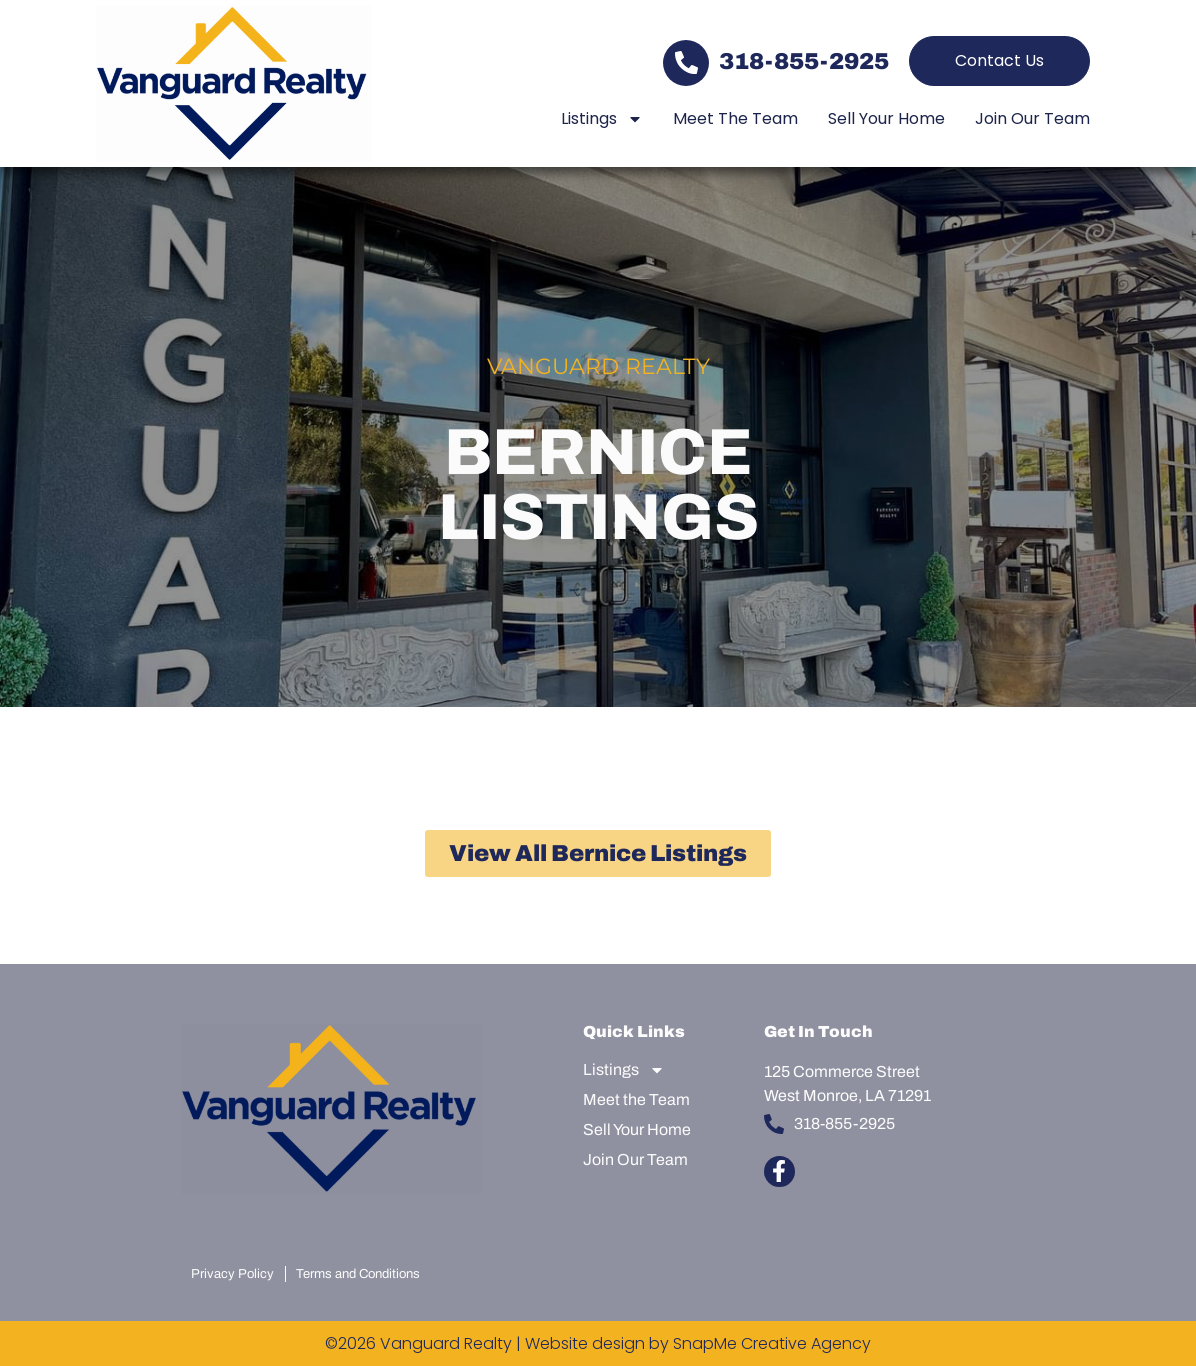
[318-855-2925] (686, 63)
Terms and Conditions (358, 1274)
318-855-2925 (804, 61)
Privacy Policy (232, 1274)
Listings (602, 119)
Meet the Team (735, 118)
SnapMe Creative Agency (772, 1343)
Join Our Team (1032, 118)
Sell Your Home (886, 118)
